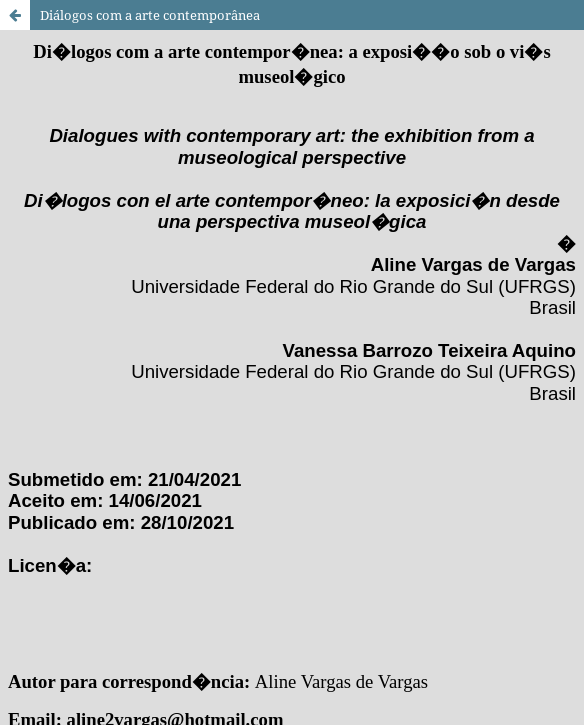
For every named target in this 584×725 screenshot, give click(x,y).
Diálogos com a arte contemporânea (150, 15)
